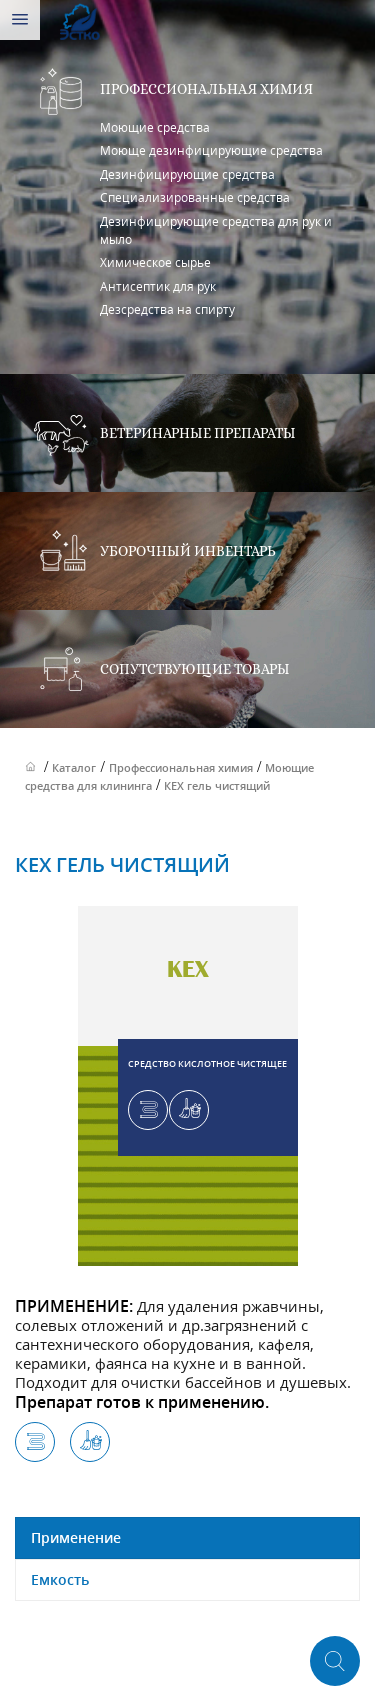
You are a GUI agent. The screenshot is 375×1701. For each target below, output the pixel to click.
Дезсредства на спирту (167, 309)
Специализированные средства (195, 197)
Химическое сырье (155, 262)
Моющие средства (155, 127)
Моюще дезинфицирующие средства (211, 150)
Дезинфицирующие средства (187, 174)
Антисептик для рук (158, 286)
